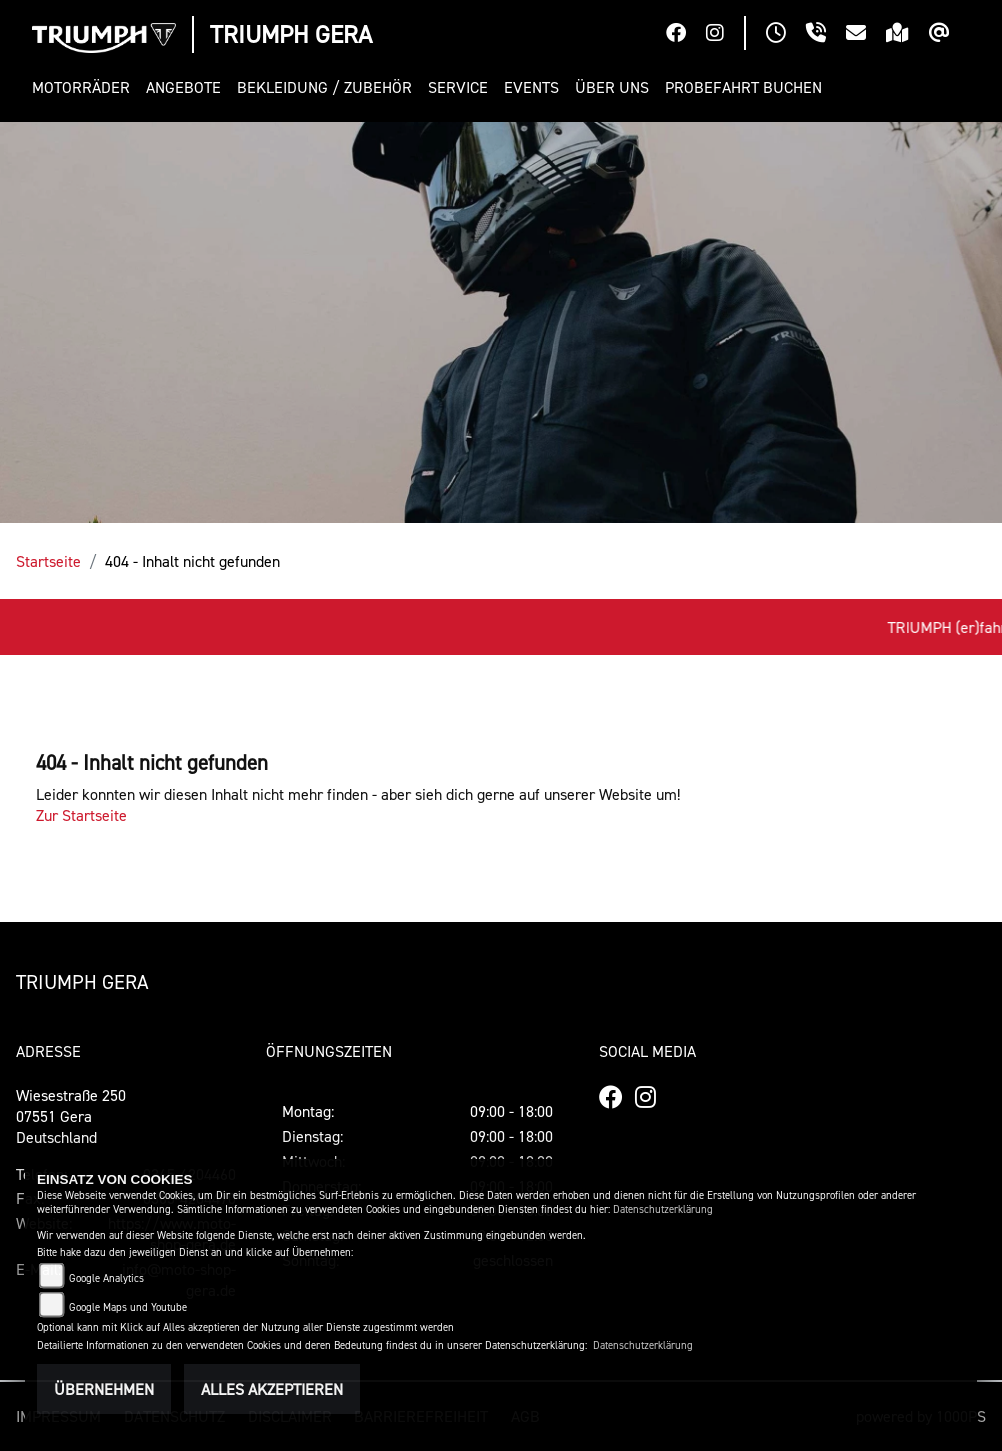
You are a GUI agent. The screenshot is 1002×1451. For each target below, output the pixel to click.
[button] (85, 87)
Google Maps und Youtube (128, 1307)
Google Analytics (106, 1278)
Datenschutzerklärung (663, 1209)
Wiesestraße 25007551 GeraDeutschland (71, 1116)
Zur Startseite (81, 815)
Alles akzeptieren (272, 1389)
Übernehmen (104, 1389)
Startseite (48, 561)
